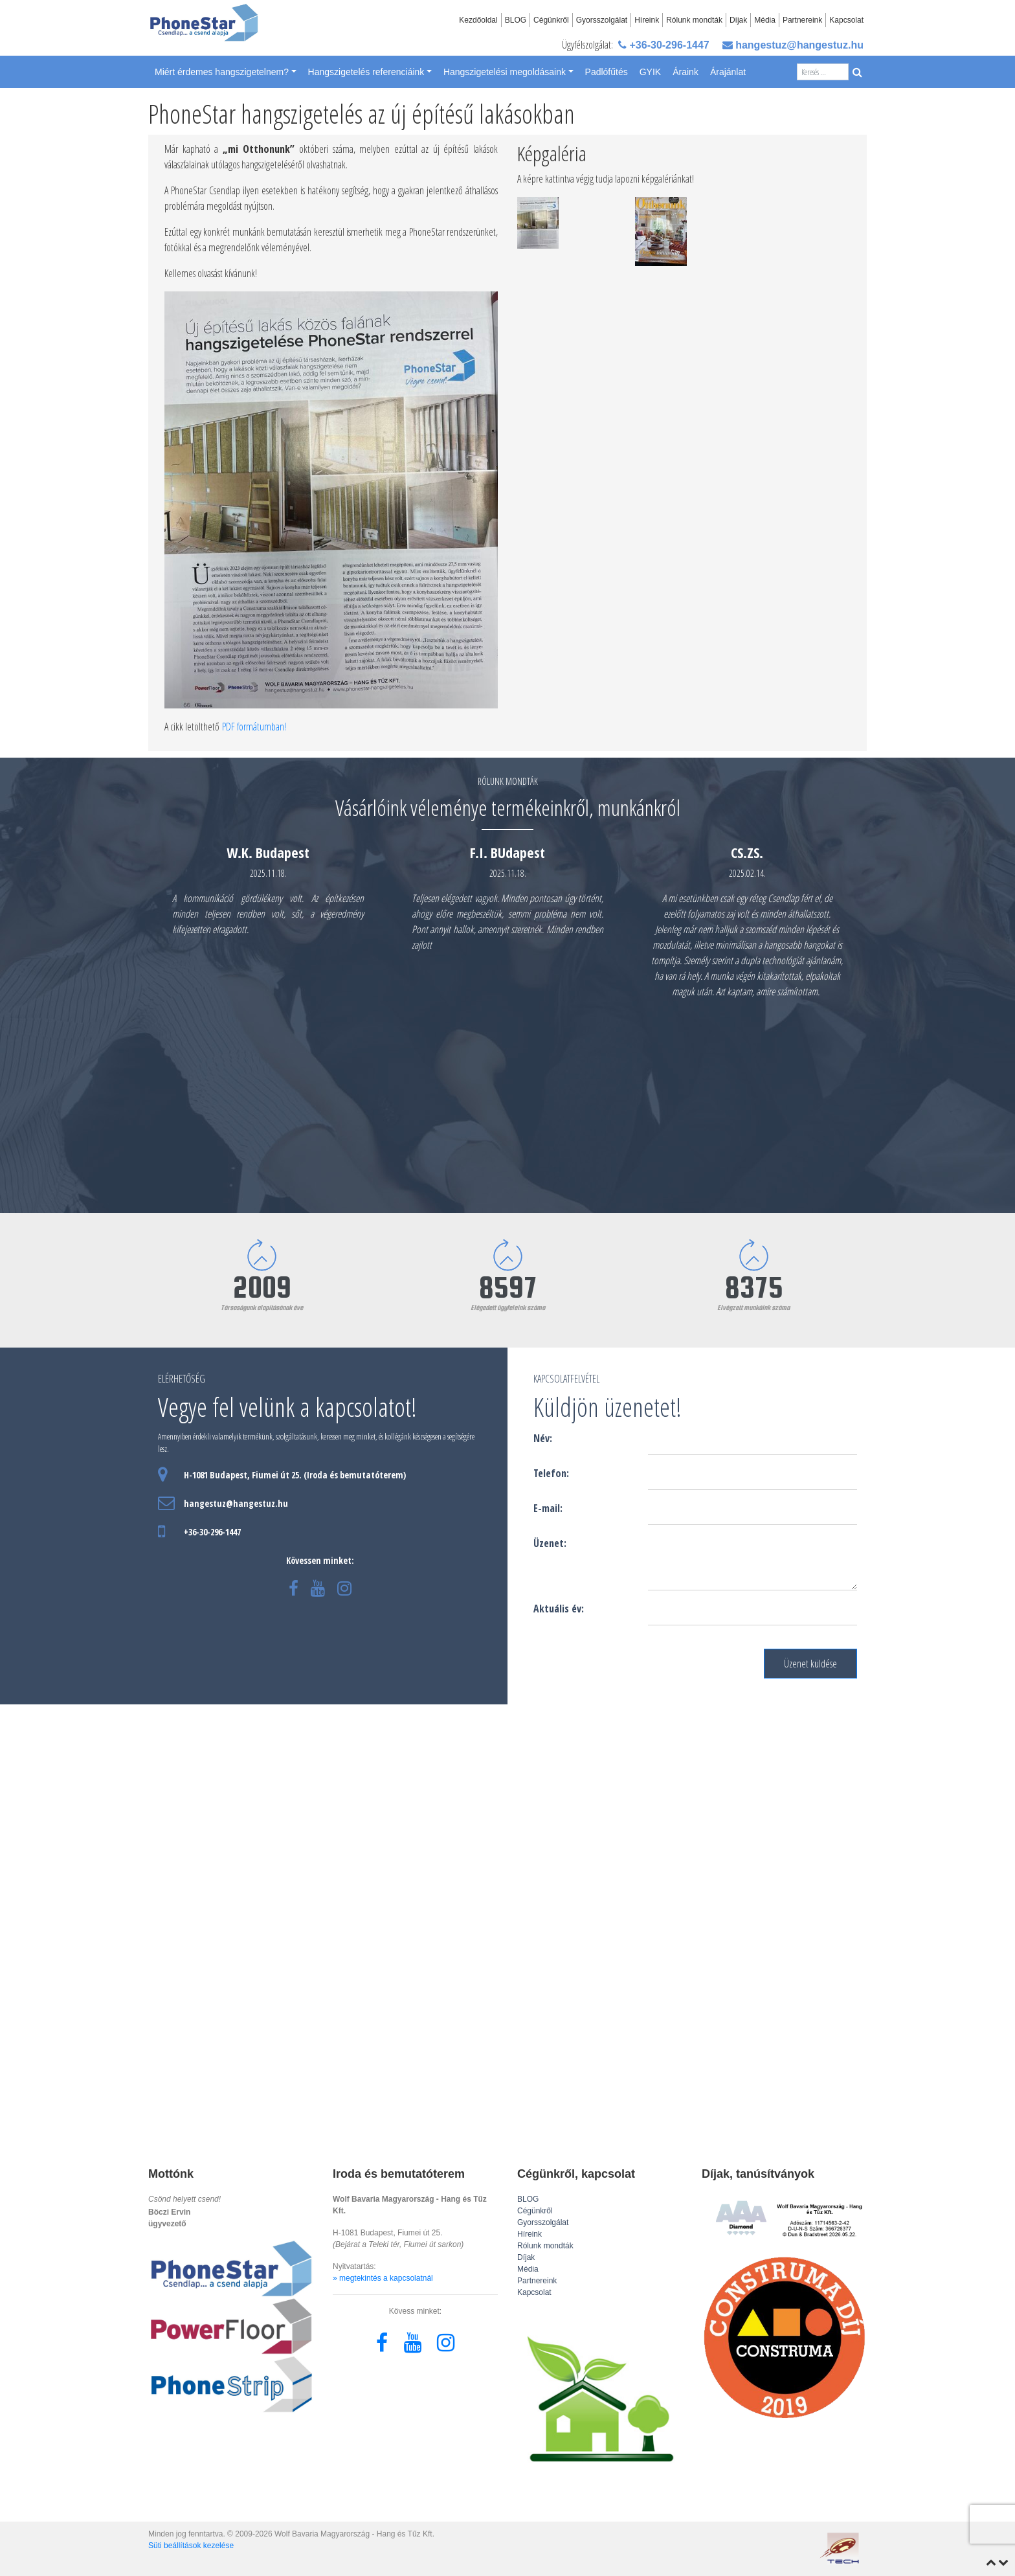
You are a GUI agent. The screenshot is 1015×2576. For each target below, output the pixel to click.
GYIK (650, 72)
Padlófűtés (606, 72)
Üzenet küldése (810, 1663)
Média (764, 20)
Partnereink (802, 20)
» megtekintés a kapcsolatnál (383, 2278)
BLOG (515, 20)
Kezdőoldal (478, 20)
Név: (542, 1438)
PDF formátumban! (254, 726)
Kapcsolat (846, 20)
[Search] (823, 71)
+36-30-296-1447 (663, 45)
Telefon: (551, 1473)
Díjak (738, 20)
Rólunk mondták (694, 20)
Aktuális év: (558, 1608)
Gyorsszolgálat (601, 20)
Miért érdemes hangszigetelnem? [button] (222, 72)
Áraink (685, 72)
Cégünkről (551, 20)
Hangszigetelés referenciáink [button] (366, 72)
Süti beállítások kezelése (191, 2545)
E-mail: (548, 1508)
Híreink (646, 20)
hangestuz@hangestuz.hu (793, 45)
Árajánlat (728, 72)
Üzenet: (549, 1543)
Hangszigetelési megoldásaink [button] (504, 72)
